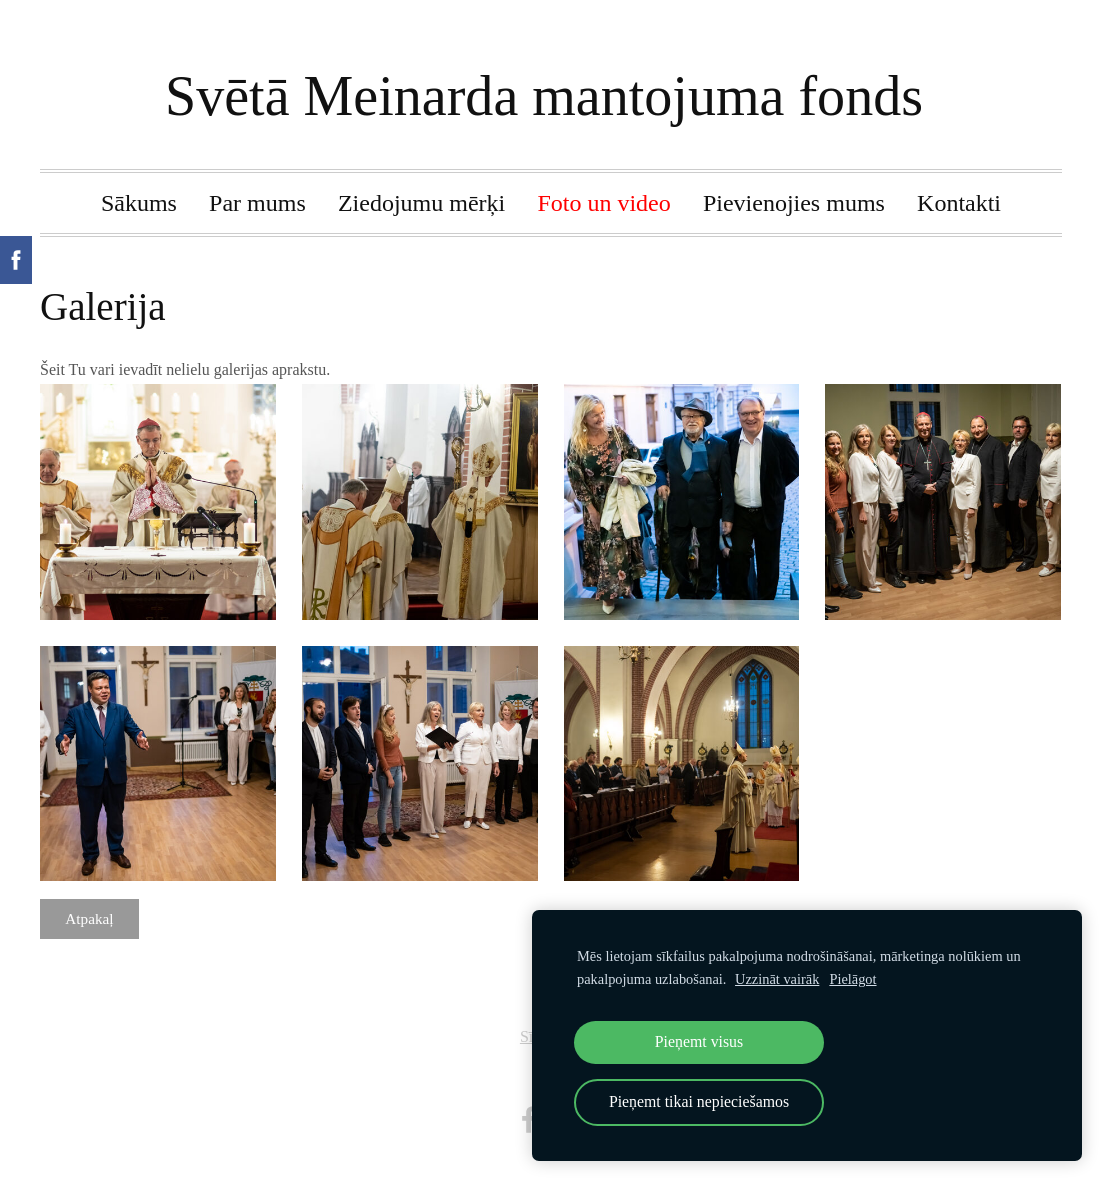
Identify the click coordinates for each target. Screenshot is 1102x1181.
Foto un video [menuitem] (603, 203)
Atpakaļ (89, 918)
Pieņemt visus (699, 1041)
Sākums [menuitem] (139, 203)
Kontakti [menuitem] (959, 203)
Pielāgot (852, 979)
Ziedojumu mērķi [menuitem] (421, 203)
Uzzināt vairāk (777, 979)
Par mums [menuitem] (257, 203)
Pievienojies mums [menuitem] (794, 203)
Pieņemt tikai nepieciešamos (699, 1101)
